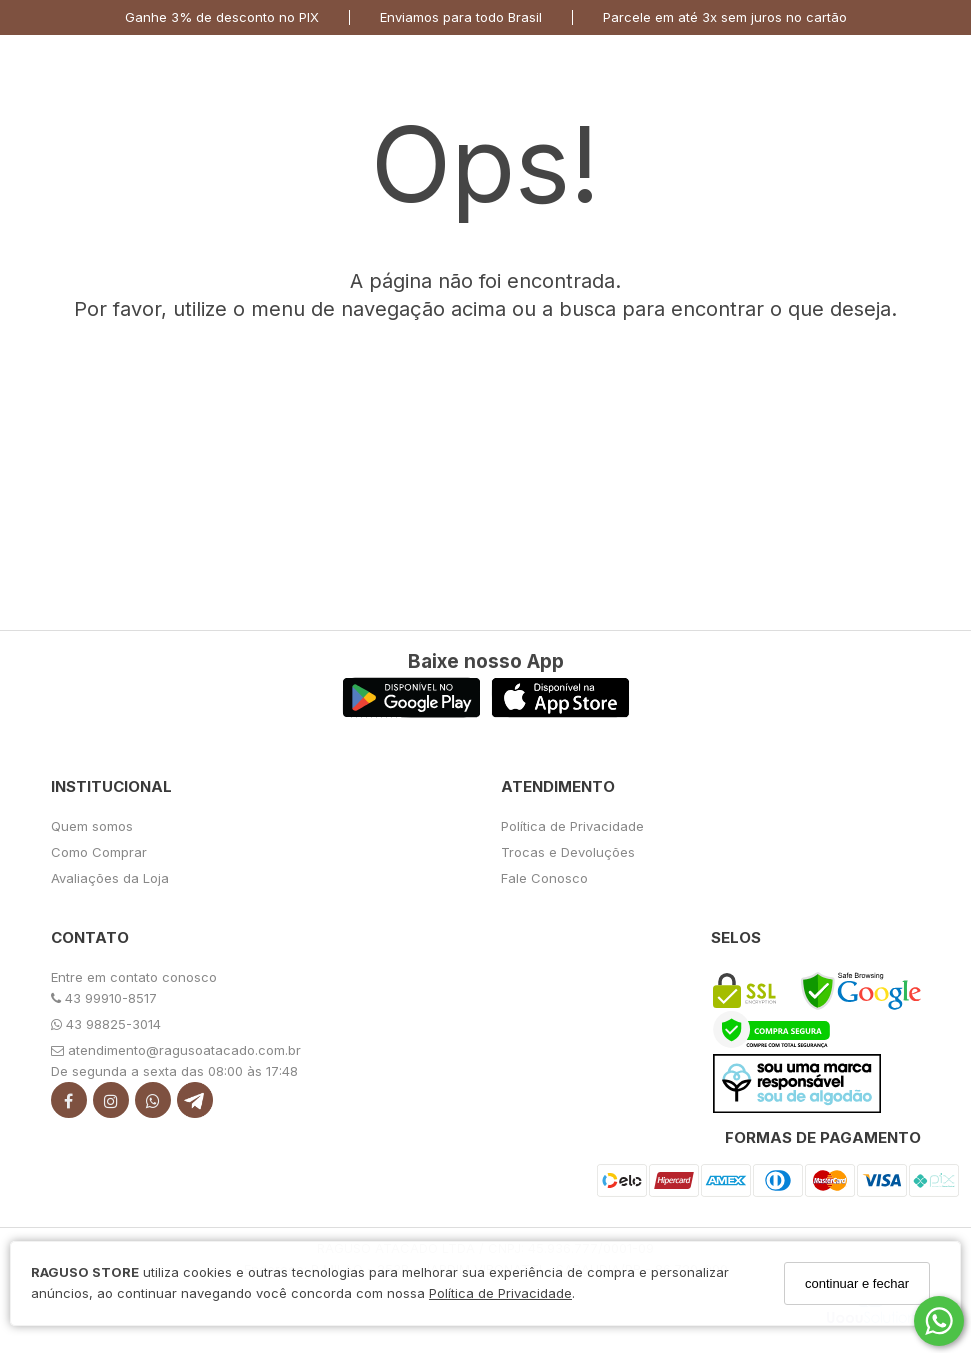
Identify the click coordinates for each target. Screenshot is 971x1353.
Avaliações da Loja (110, 878)
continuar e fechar (857, 1283)
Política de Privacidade (500, 1293)
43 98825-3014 (106, 1024)
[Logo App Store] (560, 712)
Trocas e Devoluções (568, 852)
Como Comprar (99, 852)
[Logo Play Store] (411, 712)
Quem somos (92, 826)
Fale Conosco (544, 878)
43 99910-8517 (104, 998)
